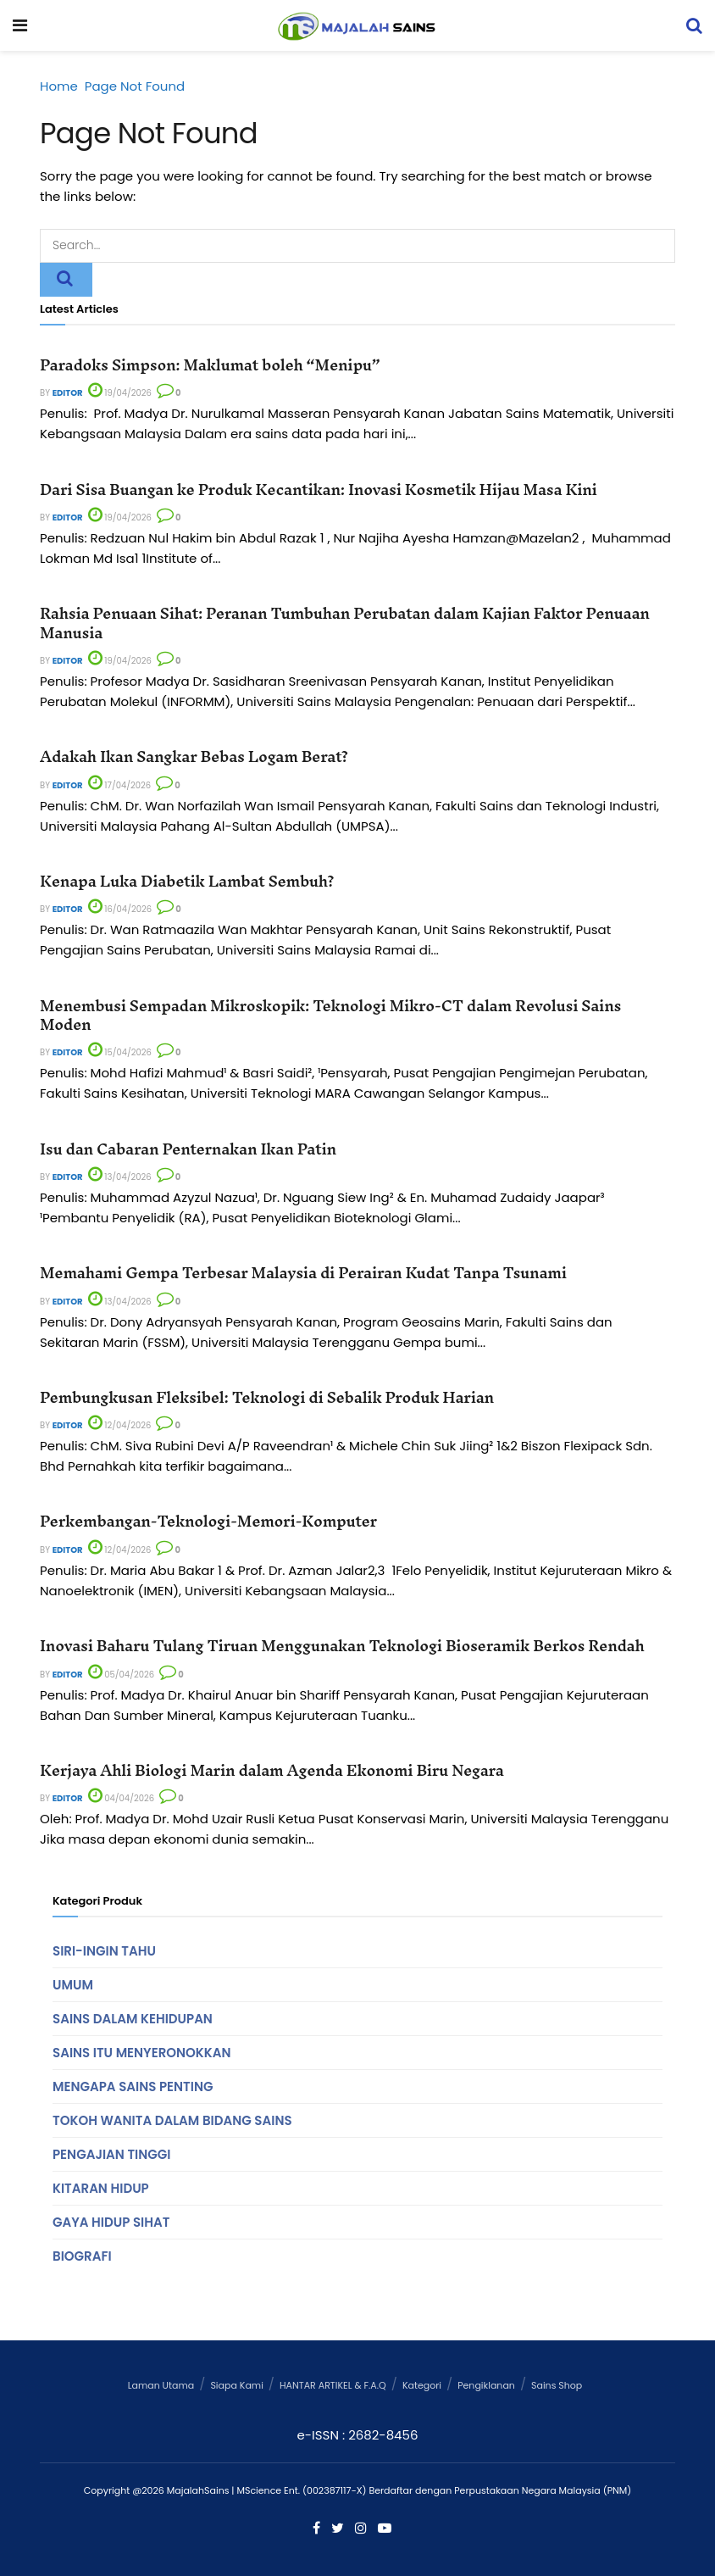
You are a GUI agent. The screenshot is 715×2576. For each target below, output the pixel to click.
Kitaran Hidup (101, 2188)
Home (59, 86)
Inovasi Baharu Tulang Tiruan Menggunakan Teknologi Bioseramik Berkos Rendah (342, 1645)
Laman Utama (161, 2385)
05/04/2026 (121, 1674)
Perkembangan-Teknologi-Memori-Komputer (208, 1521)
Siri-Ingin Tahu (104, 1951)
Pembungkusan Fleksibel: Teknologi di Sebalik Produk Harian (267, 1397)
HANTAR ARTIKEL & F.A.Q (333, 2385)
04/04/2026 (121, 1798)
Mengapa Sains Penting (133, 2086)
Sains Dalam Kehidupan (133, 2019)
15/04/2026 (120, 1052)
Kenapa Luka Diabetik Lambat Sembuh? (187, 881)
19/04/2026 (120, 393)
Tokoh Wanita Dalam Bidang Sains (172, 2120)
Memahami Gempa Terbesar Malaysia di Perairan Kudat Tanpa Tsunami (303, 1272)
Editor (68, 393)
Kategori (421, 2385)
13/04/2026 (120, 1177)
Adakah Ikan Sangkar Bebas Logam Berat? (194, 756)
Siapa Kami (236, 2385)
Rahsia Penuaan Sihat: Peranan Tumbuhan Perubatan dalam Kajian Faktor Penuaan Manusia (345, 622)
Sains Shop (556, 2385)
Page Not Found (135, 86)
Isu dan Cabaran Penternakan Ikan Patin (188, 1149)
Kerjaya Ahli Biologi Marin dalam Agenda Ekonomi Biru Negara (272, 1770)
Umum (73, 1985)
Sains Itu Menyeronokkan (141, 2052)
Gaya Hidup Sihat (111, 2222)
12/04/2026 (120, 1425)
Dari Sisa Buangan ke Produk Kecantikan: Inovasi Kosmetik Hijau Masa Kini (318, 489)
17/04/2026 (120, 785)
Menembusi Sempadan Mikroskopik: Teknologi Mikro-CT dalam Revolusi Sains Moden (330, 1015)
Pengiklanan (486, 2385)
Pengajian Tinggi (112, 2154)
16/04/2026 (120, 909)
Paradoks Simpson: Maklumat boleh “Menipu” (210, 365)
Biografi (82, 2256)
